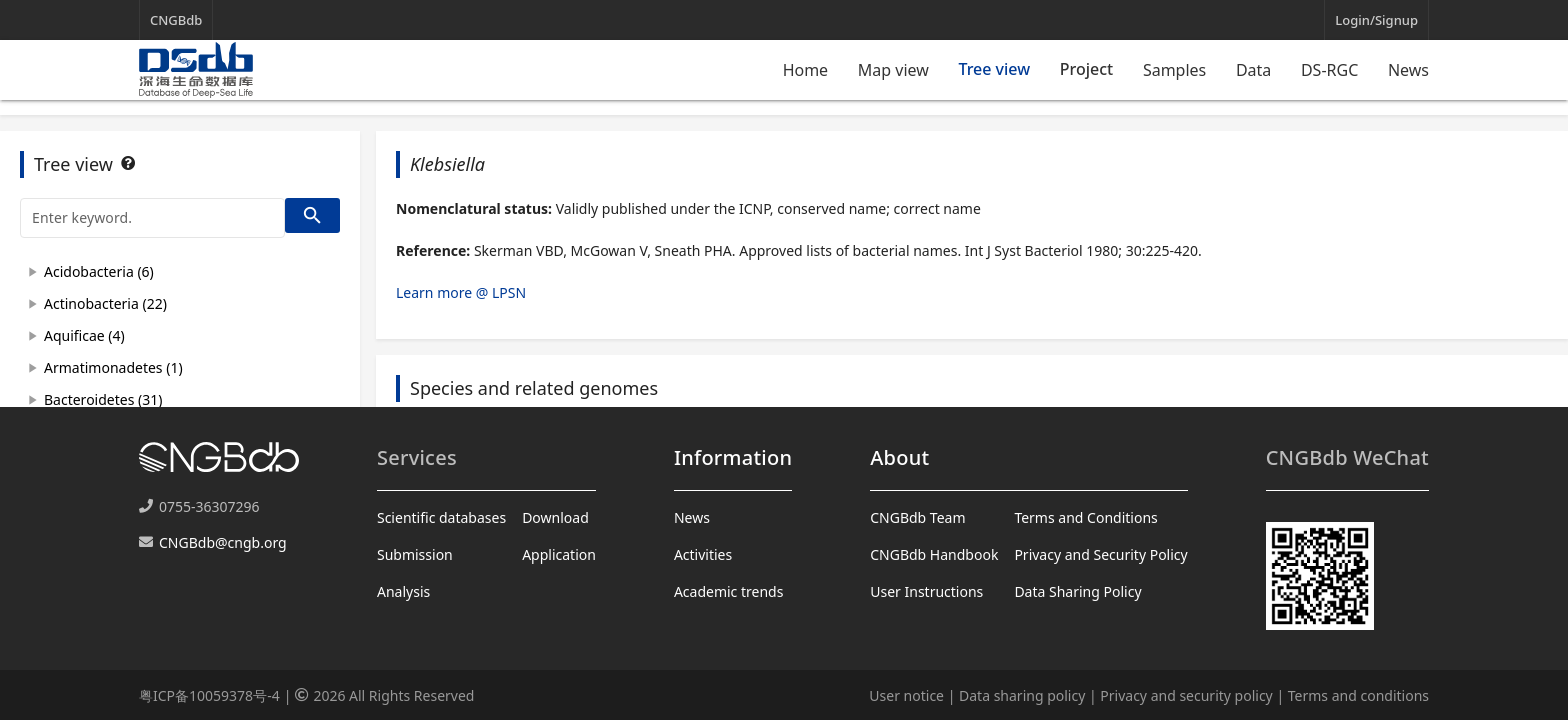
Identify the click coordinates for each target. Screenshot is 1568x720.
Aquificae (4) (84, 335)
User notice (906, 695)
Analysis (403, 591)
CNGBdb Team (917, 517)
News (1408, 70)
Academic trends (729, 591)
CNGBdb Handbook (934, 554)
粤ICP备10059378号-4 (209, 695)
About (899, 457)
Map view (893, 70)
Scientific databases (441, 517)
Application (559, 554)
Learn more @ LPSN (461, 292)
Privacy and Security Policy (1100, 554)
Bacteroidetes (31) (103, 399)
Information (733, 457)
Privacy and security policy (1186, 695)
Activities (703, 554)
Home (806, 70)
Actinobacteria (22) (105, 303)
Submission (415, 554)
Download (555, 517)
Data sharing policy (1022, 695)
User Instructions (926, 591)
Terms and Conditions (1085, 517)
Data (1253, 70)
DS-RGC (1329, 70)
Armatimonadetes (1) (113, 367)
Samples (1174, 70)
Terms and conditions (1358, 695)
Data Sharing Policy (1077, 591)
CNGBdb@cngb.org (223, 542)
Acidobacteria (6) (99, 271)
